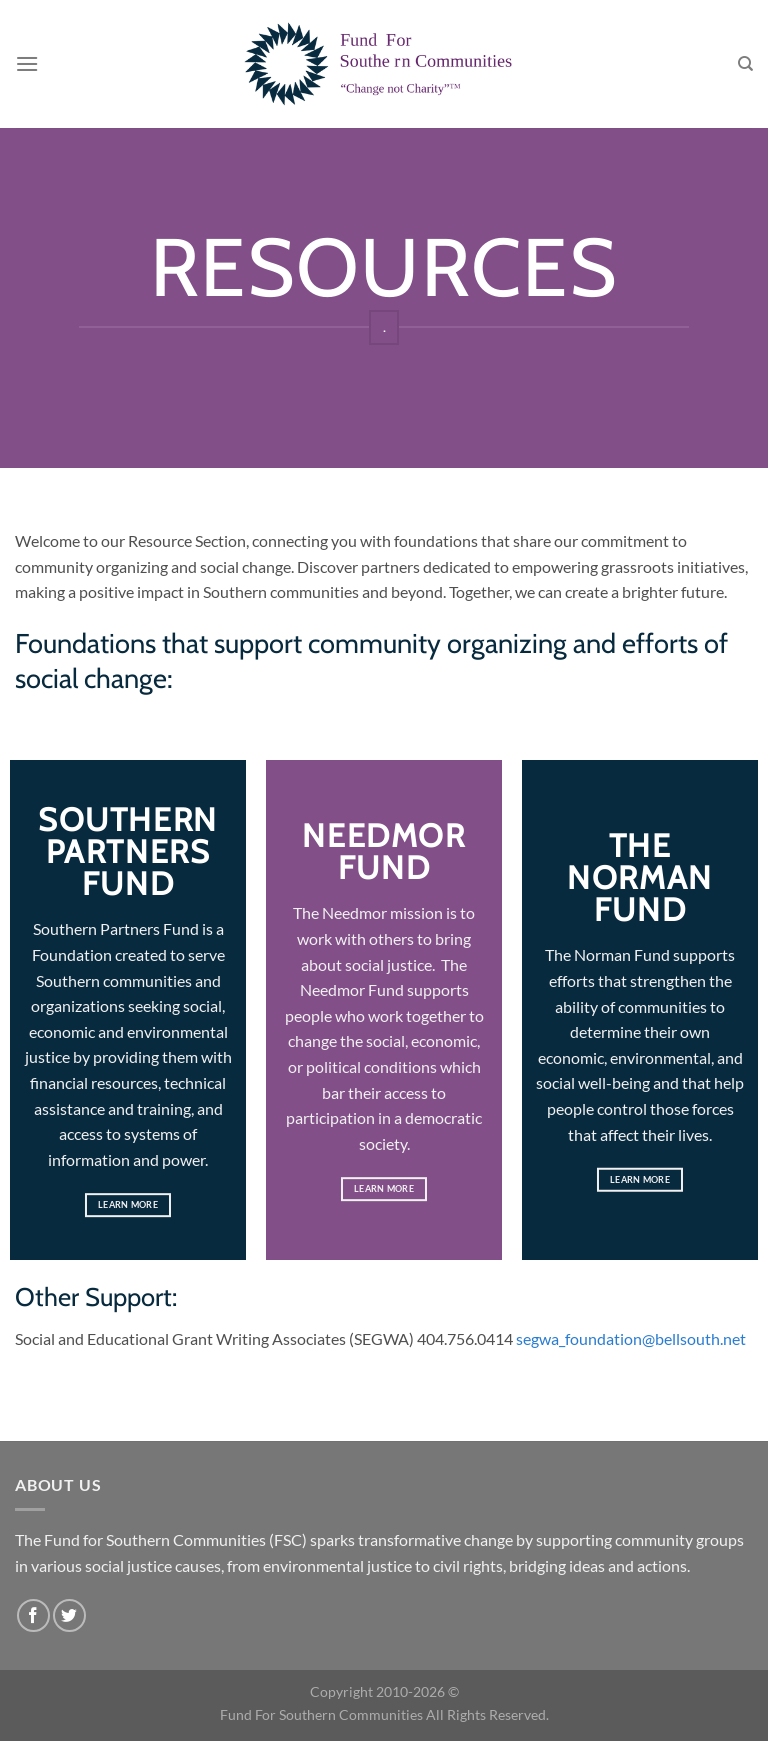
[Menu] (27, 63)
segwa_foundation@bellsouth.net (631, 1338)
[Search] (745, 64)
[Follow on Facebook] (33, 1615)
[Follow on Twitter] (69, 1615)
